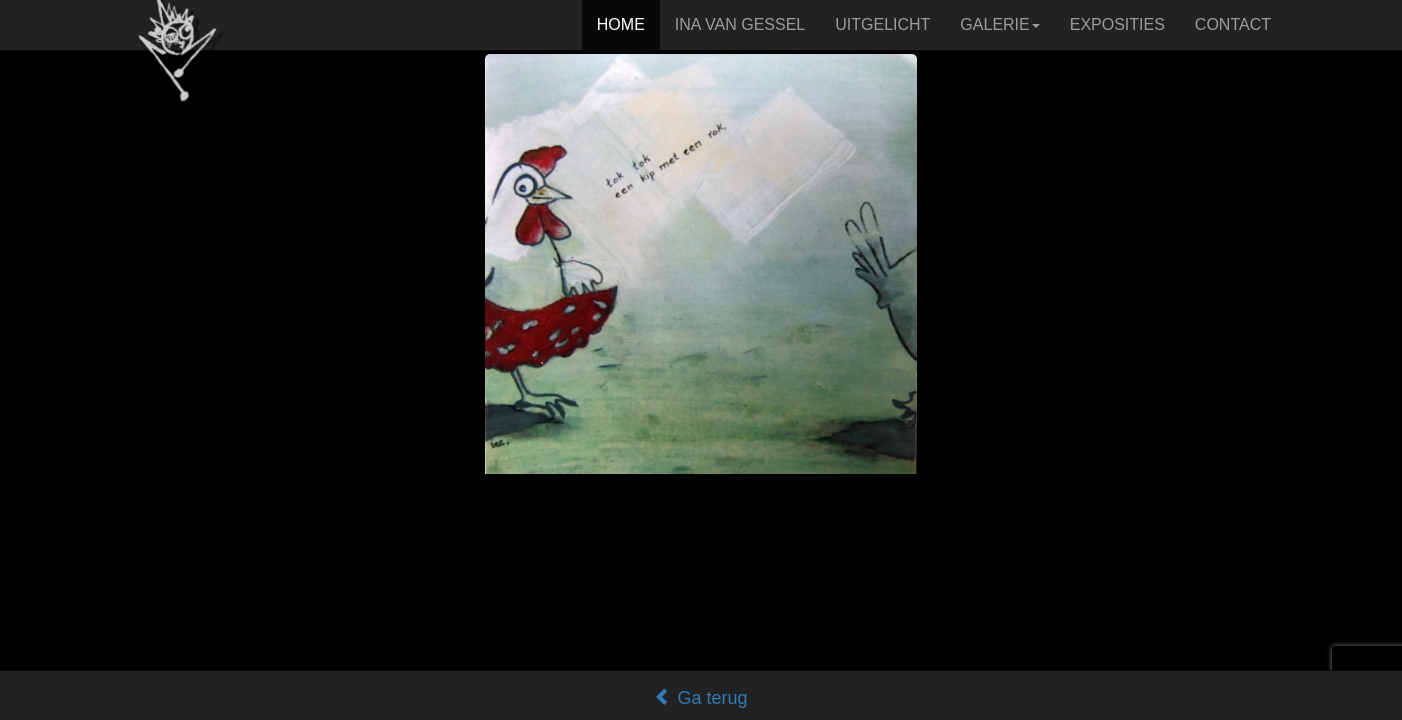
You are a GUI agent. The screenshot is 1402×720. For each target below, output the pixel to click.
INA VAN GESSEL (740, 24)
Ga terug (700, 698)
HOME (621, 24)
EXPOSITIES (1117, 24)
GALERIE (999, 24)
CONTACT (1233, 24)
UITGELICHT (882, 24)
